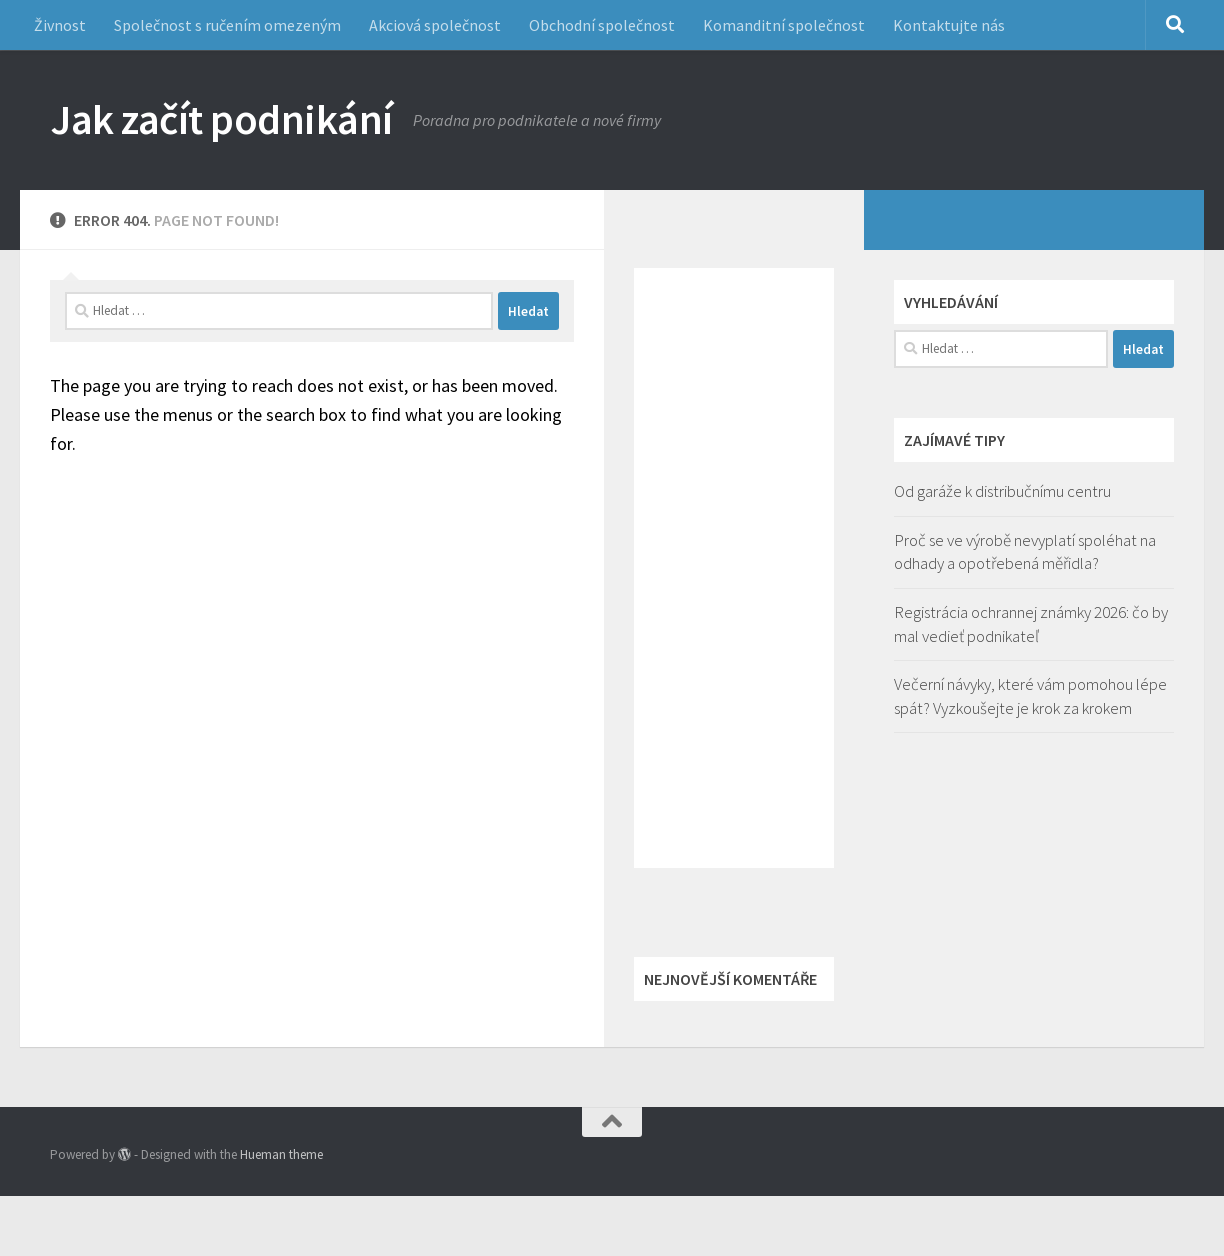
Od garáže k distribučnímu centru (1002, 491)
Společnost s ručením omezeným (227, 25)
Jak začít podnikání (221, 119)
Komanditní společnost (784, 25)
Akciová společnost (435, 25)
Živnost (60, 25)
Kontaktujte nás (949, 25)
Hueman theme (281, 1154)
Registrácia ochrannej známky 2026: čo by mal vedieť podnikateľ (1031, 624)
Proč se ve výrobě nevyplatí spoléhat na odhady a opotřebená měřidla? (1025, 552)
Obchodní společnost (602, 25)
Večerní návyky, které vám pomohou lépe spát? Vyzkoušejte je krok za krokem (1030, 696)
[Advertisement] (734, 568)
